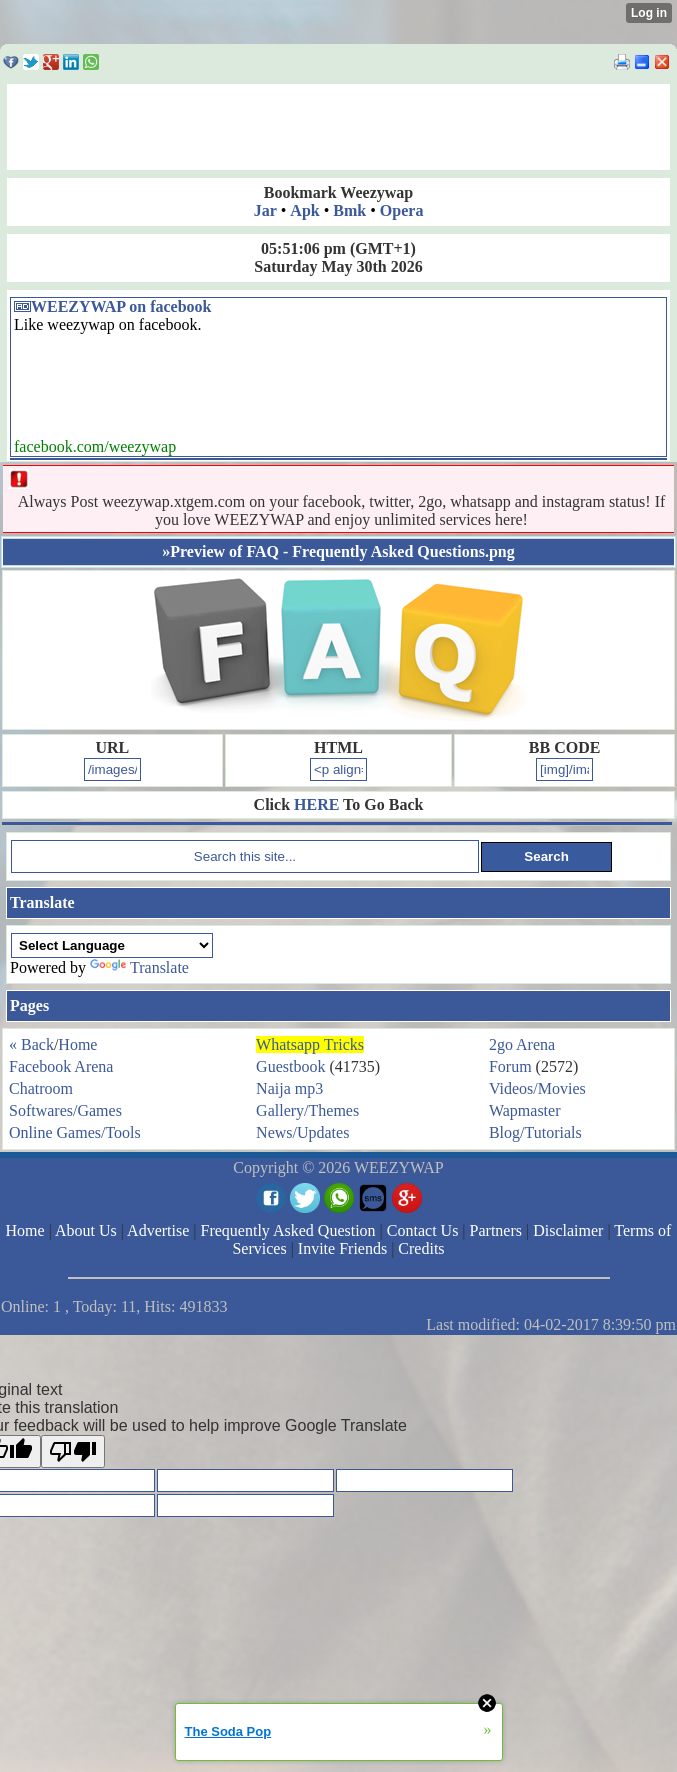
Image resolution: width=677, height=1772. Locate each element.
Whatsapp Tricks (310, 1044)
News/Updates (302, 1132)
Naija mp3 (289, 1088)
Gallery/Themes (307, 1110)
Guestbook (290, 1066)
